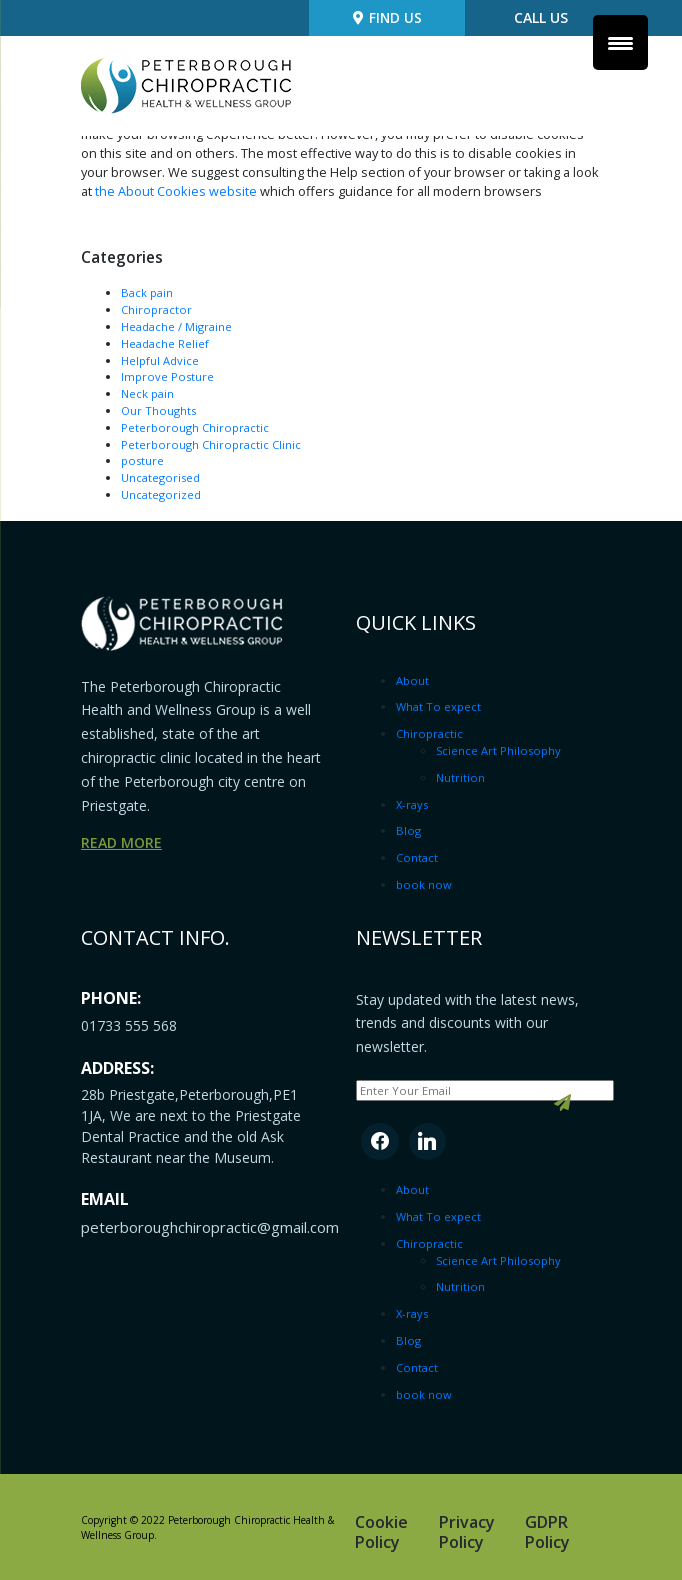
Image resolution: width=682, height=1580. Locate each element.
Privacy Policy (467, 1531)
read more (121, 842)
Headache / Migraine (176, 325)
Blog (408, 830)
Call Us (541, 19)
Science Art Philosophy (499, 749)
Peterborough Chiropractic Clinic (211, 443)
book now (424, 883)
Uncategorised (160, 476)
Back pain (147, 292)
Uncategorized (161, 493)
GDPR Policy (547, 1531)
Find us (391, 19)
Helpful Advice (160, 359)
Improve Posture (167, 376)
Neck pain (147, 392)
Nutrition (460, 776)
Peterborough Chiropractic (195, 426)
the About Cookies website (176, 191)
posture (142, 460)
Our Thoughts (158, 409)
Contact (417, 856)
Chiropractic (429, 732)
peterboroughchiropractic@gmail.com (210, 1227)
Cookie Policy (381, 1531)
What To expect (438, 706)
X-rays (412, 803)
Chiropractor (156, 308)
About (412, 679)
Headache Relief (165, 342)
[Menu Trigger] (620, 42)
